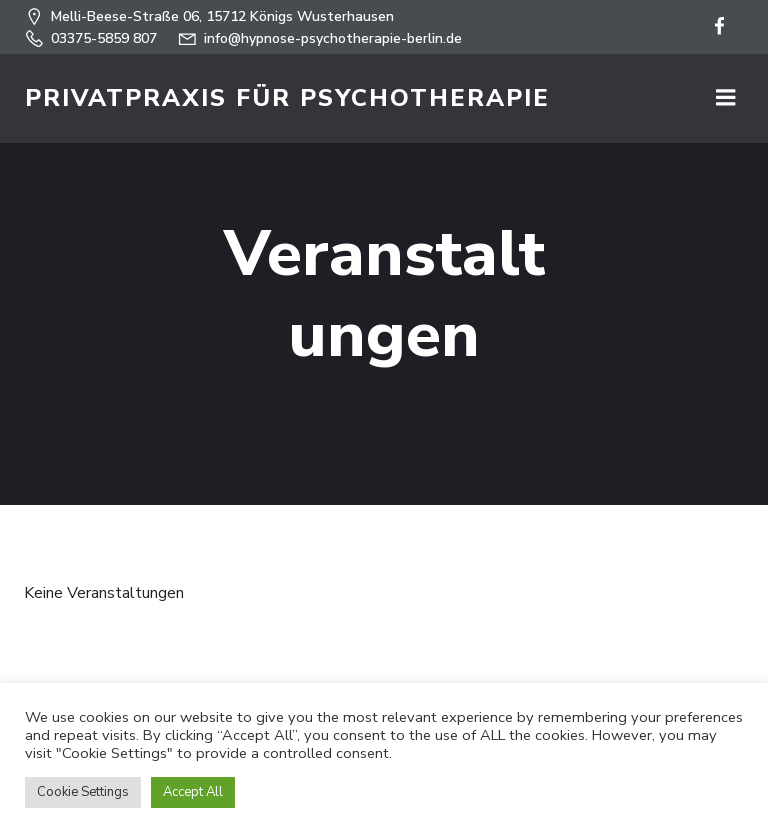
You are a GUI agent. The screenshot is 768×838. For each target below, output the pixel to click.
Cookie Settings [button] (83, 792)
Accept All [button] (193, 792)
